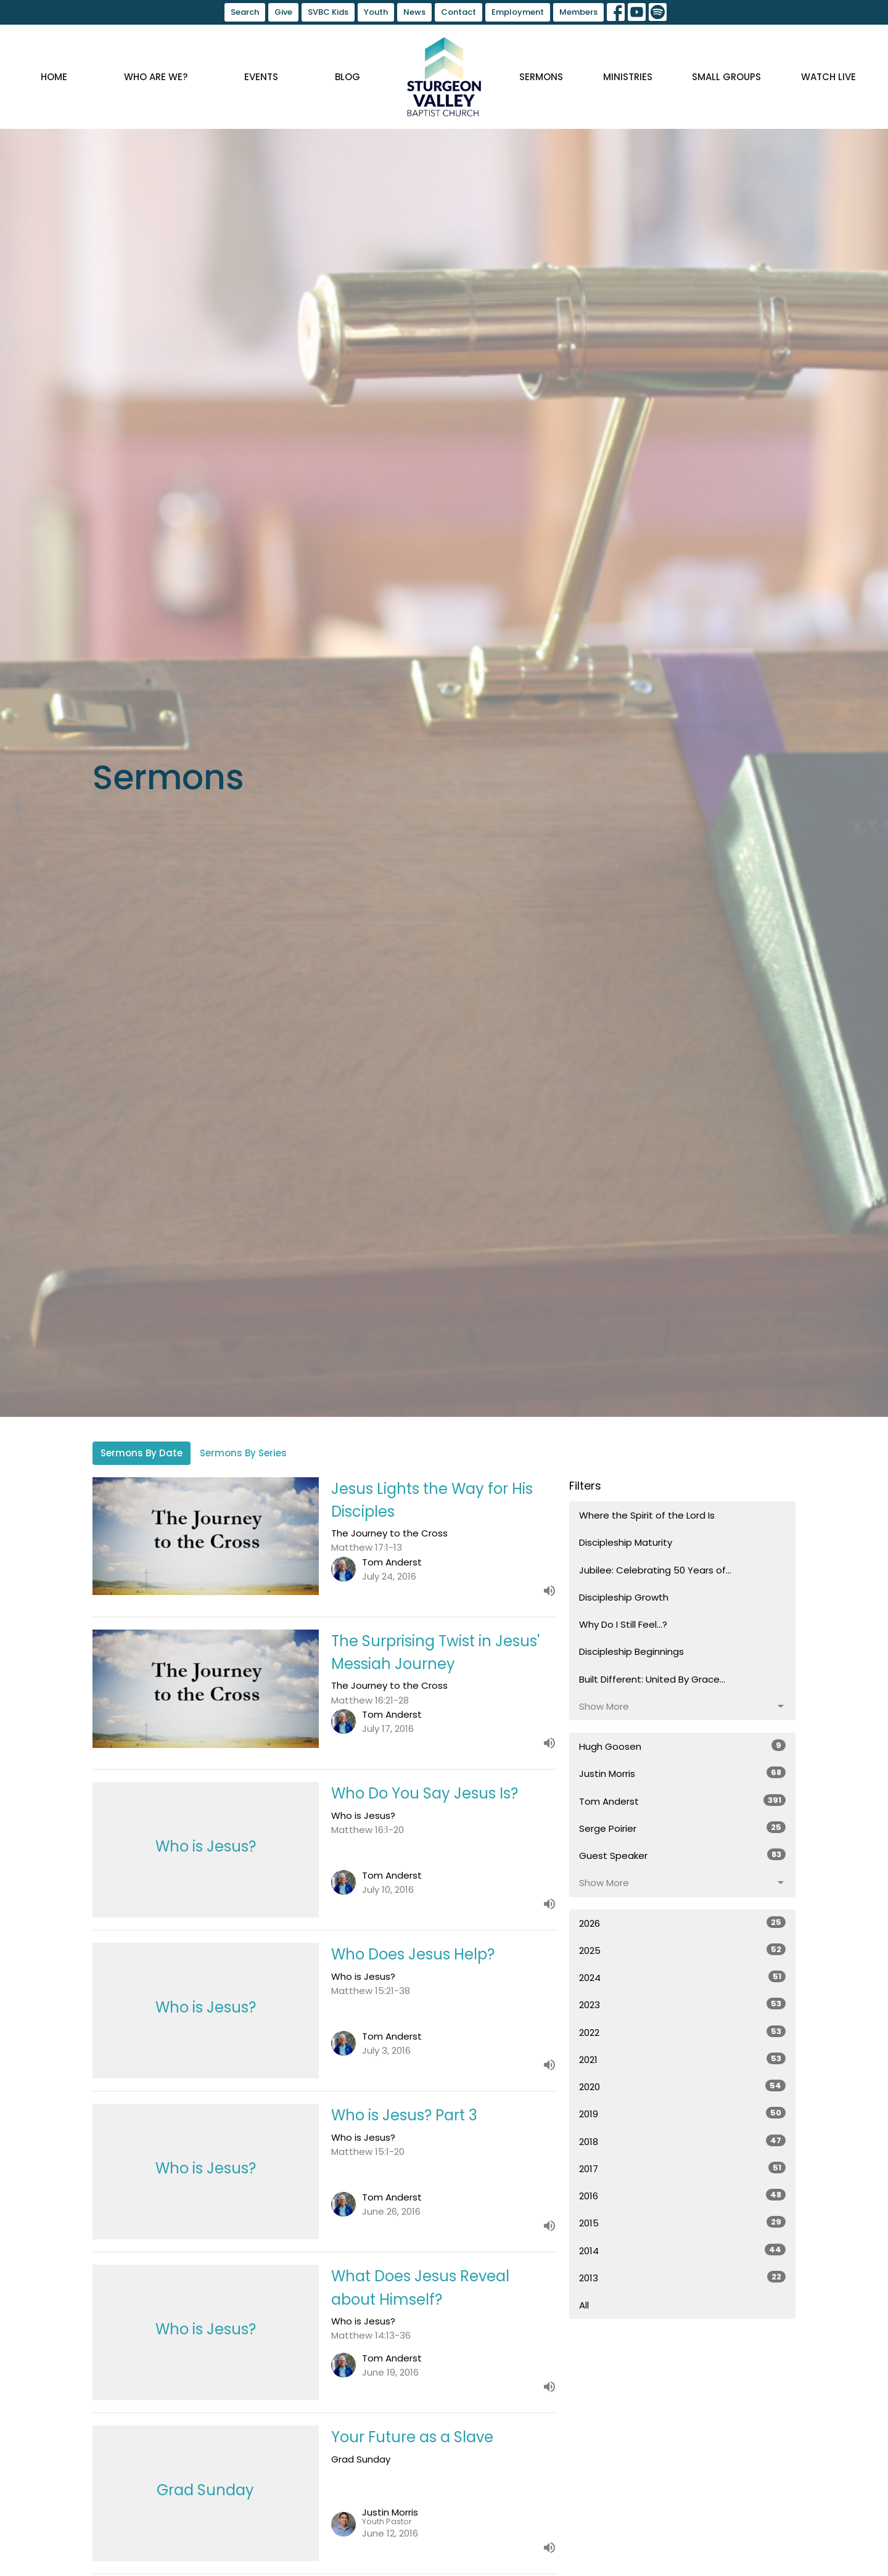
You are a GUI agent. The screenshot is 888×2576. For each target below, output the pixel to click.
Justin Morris (682, 1773)
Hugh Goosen (682, 1746)
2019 (682, 2113)
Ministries (627, 76)
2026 (682, 1923)
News (414, 12)
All (584, 2305)
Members (578, 12)
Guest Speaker (682, 1855)
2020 (682, 2086)
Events (261, 76)
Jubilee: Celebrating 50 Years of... (655, 1570)
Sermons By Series (243, 1452)
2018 (682, 2141)
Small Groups (726, 76)
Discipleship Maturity (625, 1542)
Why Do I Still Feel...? (623, 1624)
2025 (682, 1950)
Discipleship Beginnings (631, 1651)
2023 (682, 2004)
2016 (682, 2195)
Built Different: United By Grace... (652, 1679)
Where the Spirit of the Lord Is (647, 1515)
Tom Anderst (682, 1801)
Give (283, 12)
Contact (458, 12)
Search (245, 12)
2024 (682, 1977)
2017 (682, 2168)
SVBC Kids (328, 12)
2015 (682, 2222)
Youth (376, 12)
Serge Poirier (682, 1828)
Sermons (541, 76)
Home (54, 76)
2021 (682, 2059)
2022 (682, 2032)
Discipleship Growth (623, 1597)
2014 (682, 2250)
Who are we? (155, 76)
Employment (517, 12)
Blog (347, 76)
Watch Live (828, 76)
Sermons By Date (142, 1452)
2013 (682, 2277)
